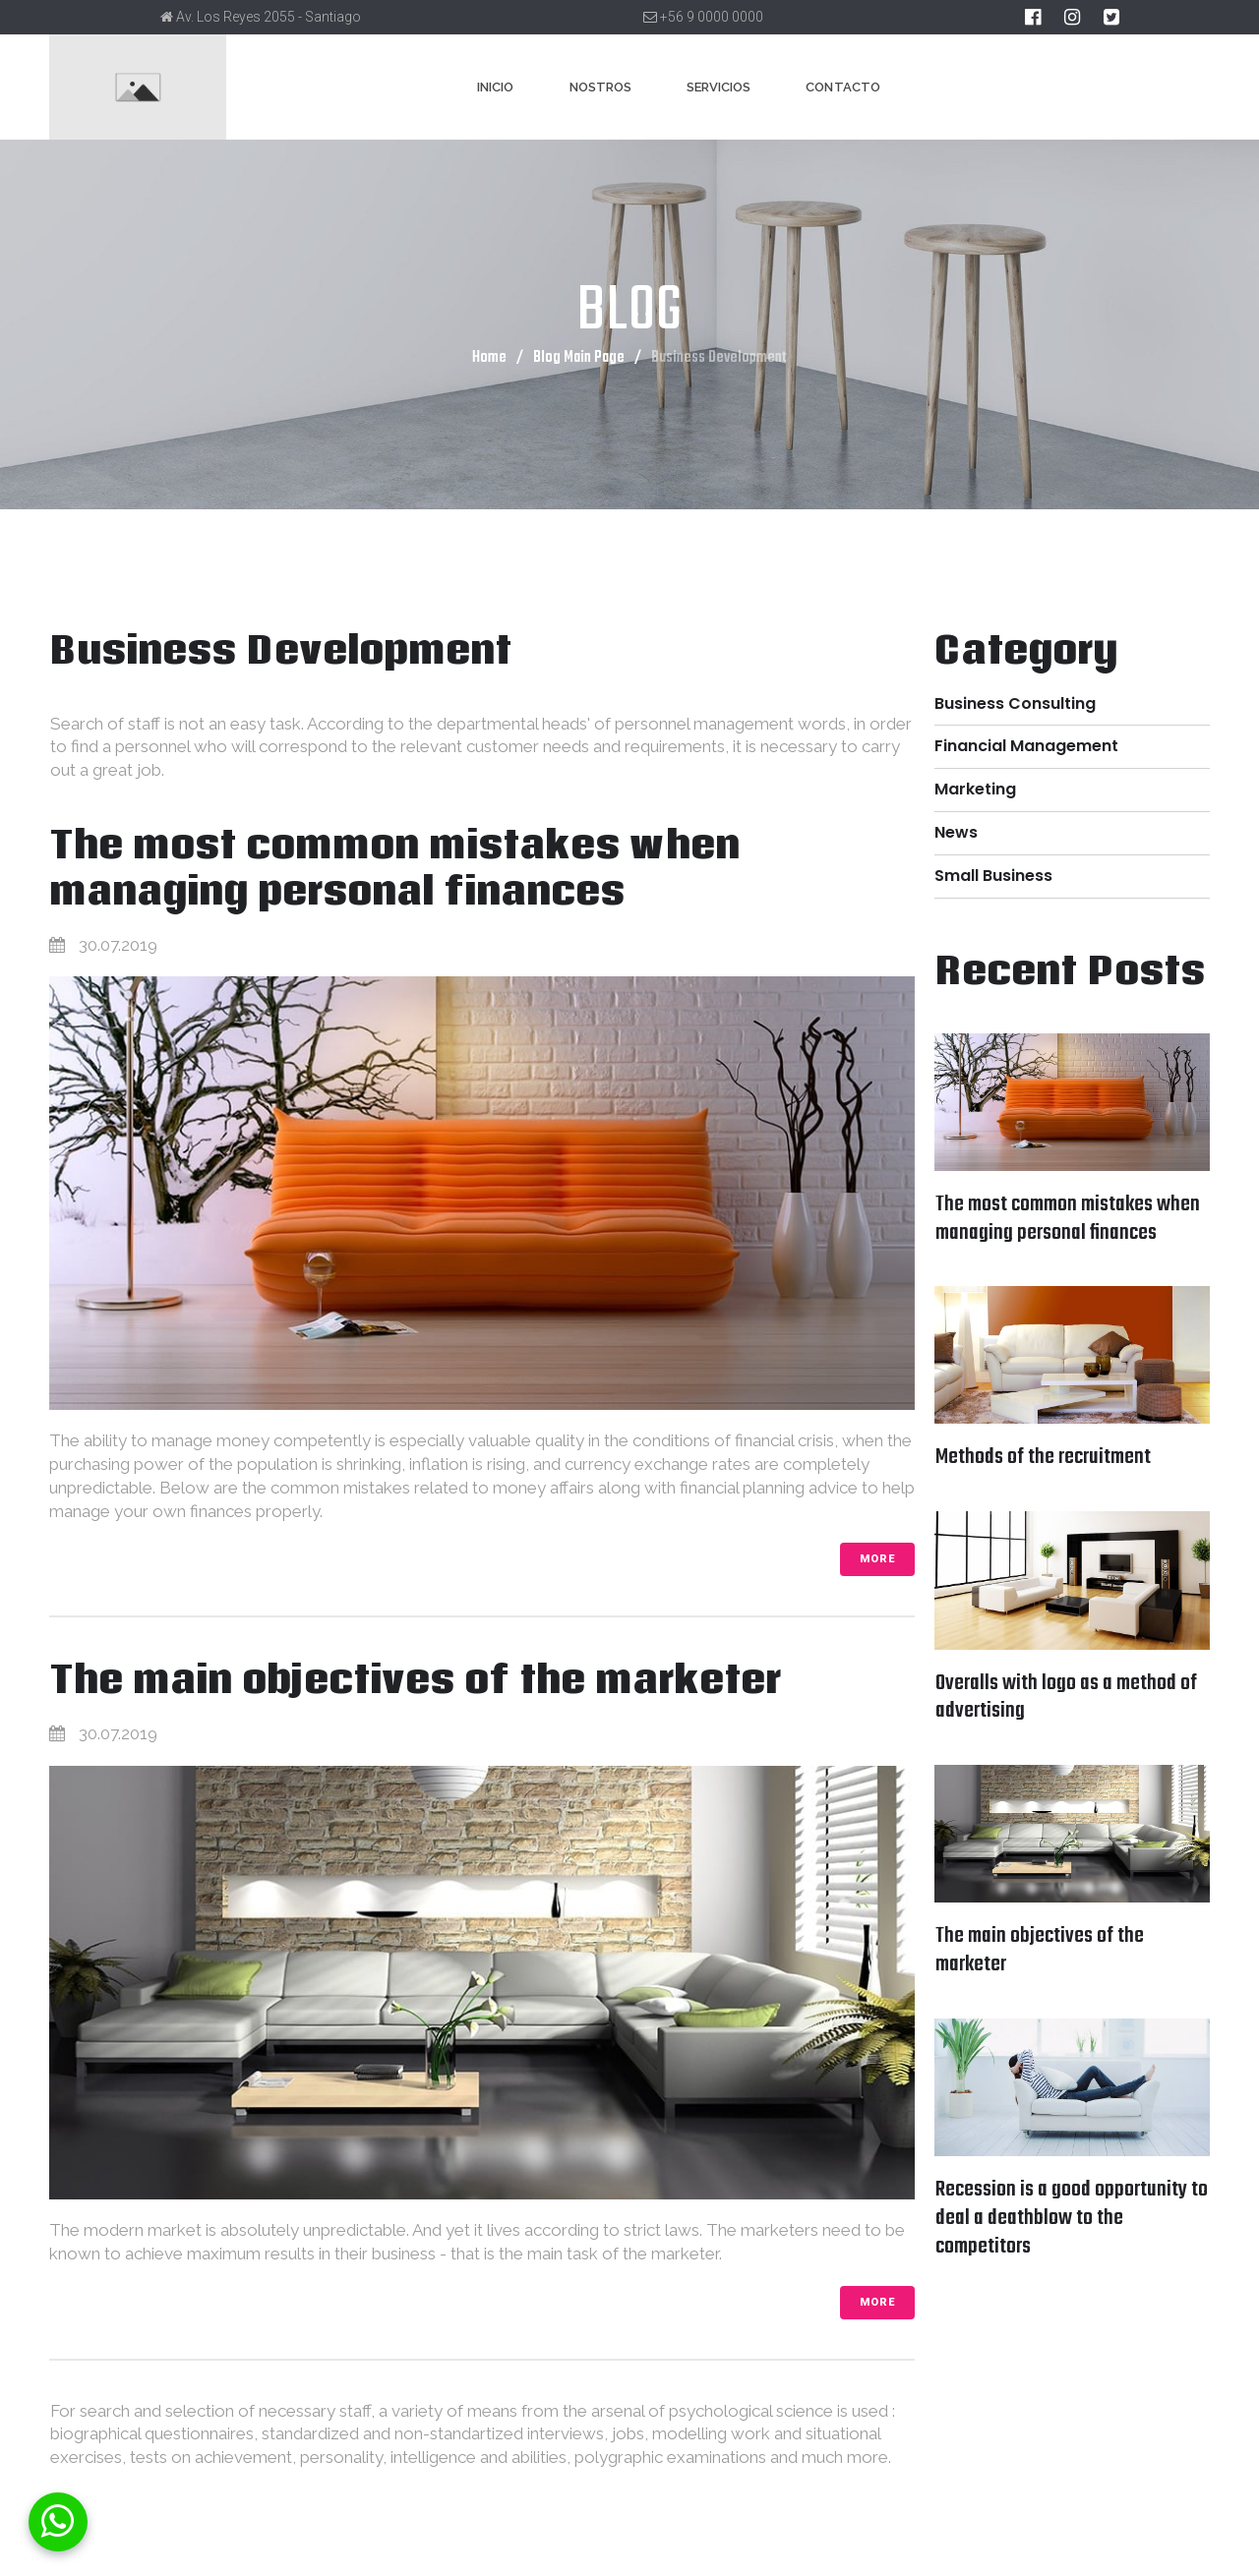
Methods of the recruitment (1043, 1457)
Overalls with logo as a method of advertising (1066, 1697)
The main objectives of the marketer (416, 1679)
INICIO (495, 87)
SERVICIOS (718, 87)
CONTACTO (842, 87)
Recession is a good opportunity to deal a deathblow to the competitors (1071, 2218)
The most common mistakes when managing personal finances (395, 867)
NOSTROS (600, 87)
